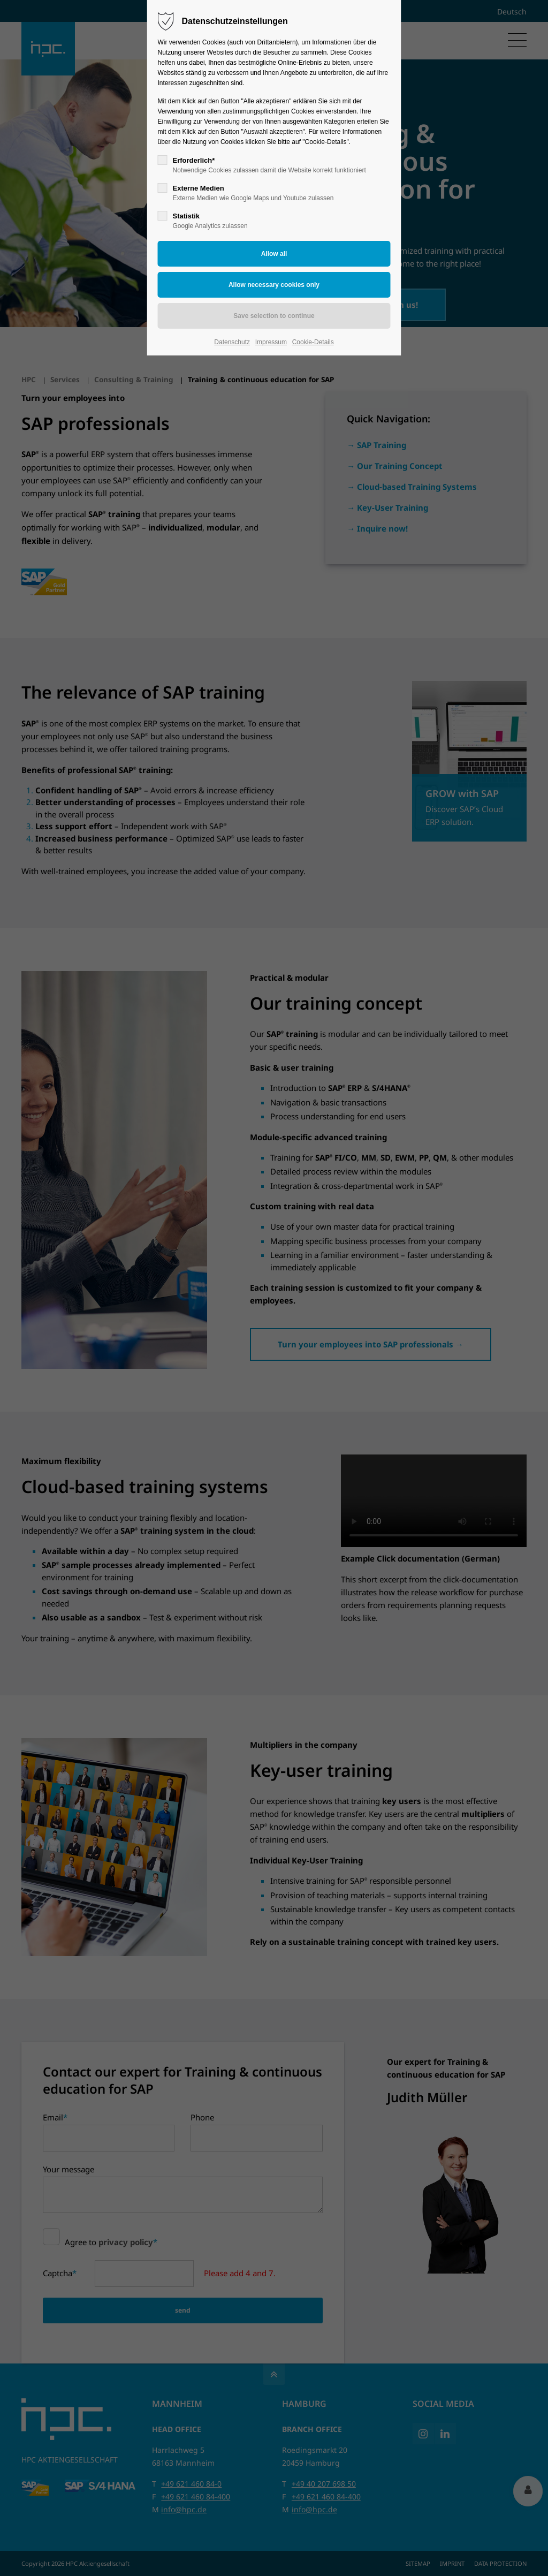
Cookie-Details (313, 342)
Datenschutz (232, 342)
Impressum (271, 342)
